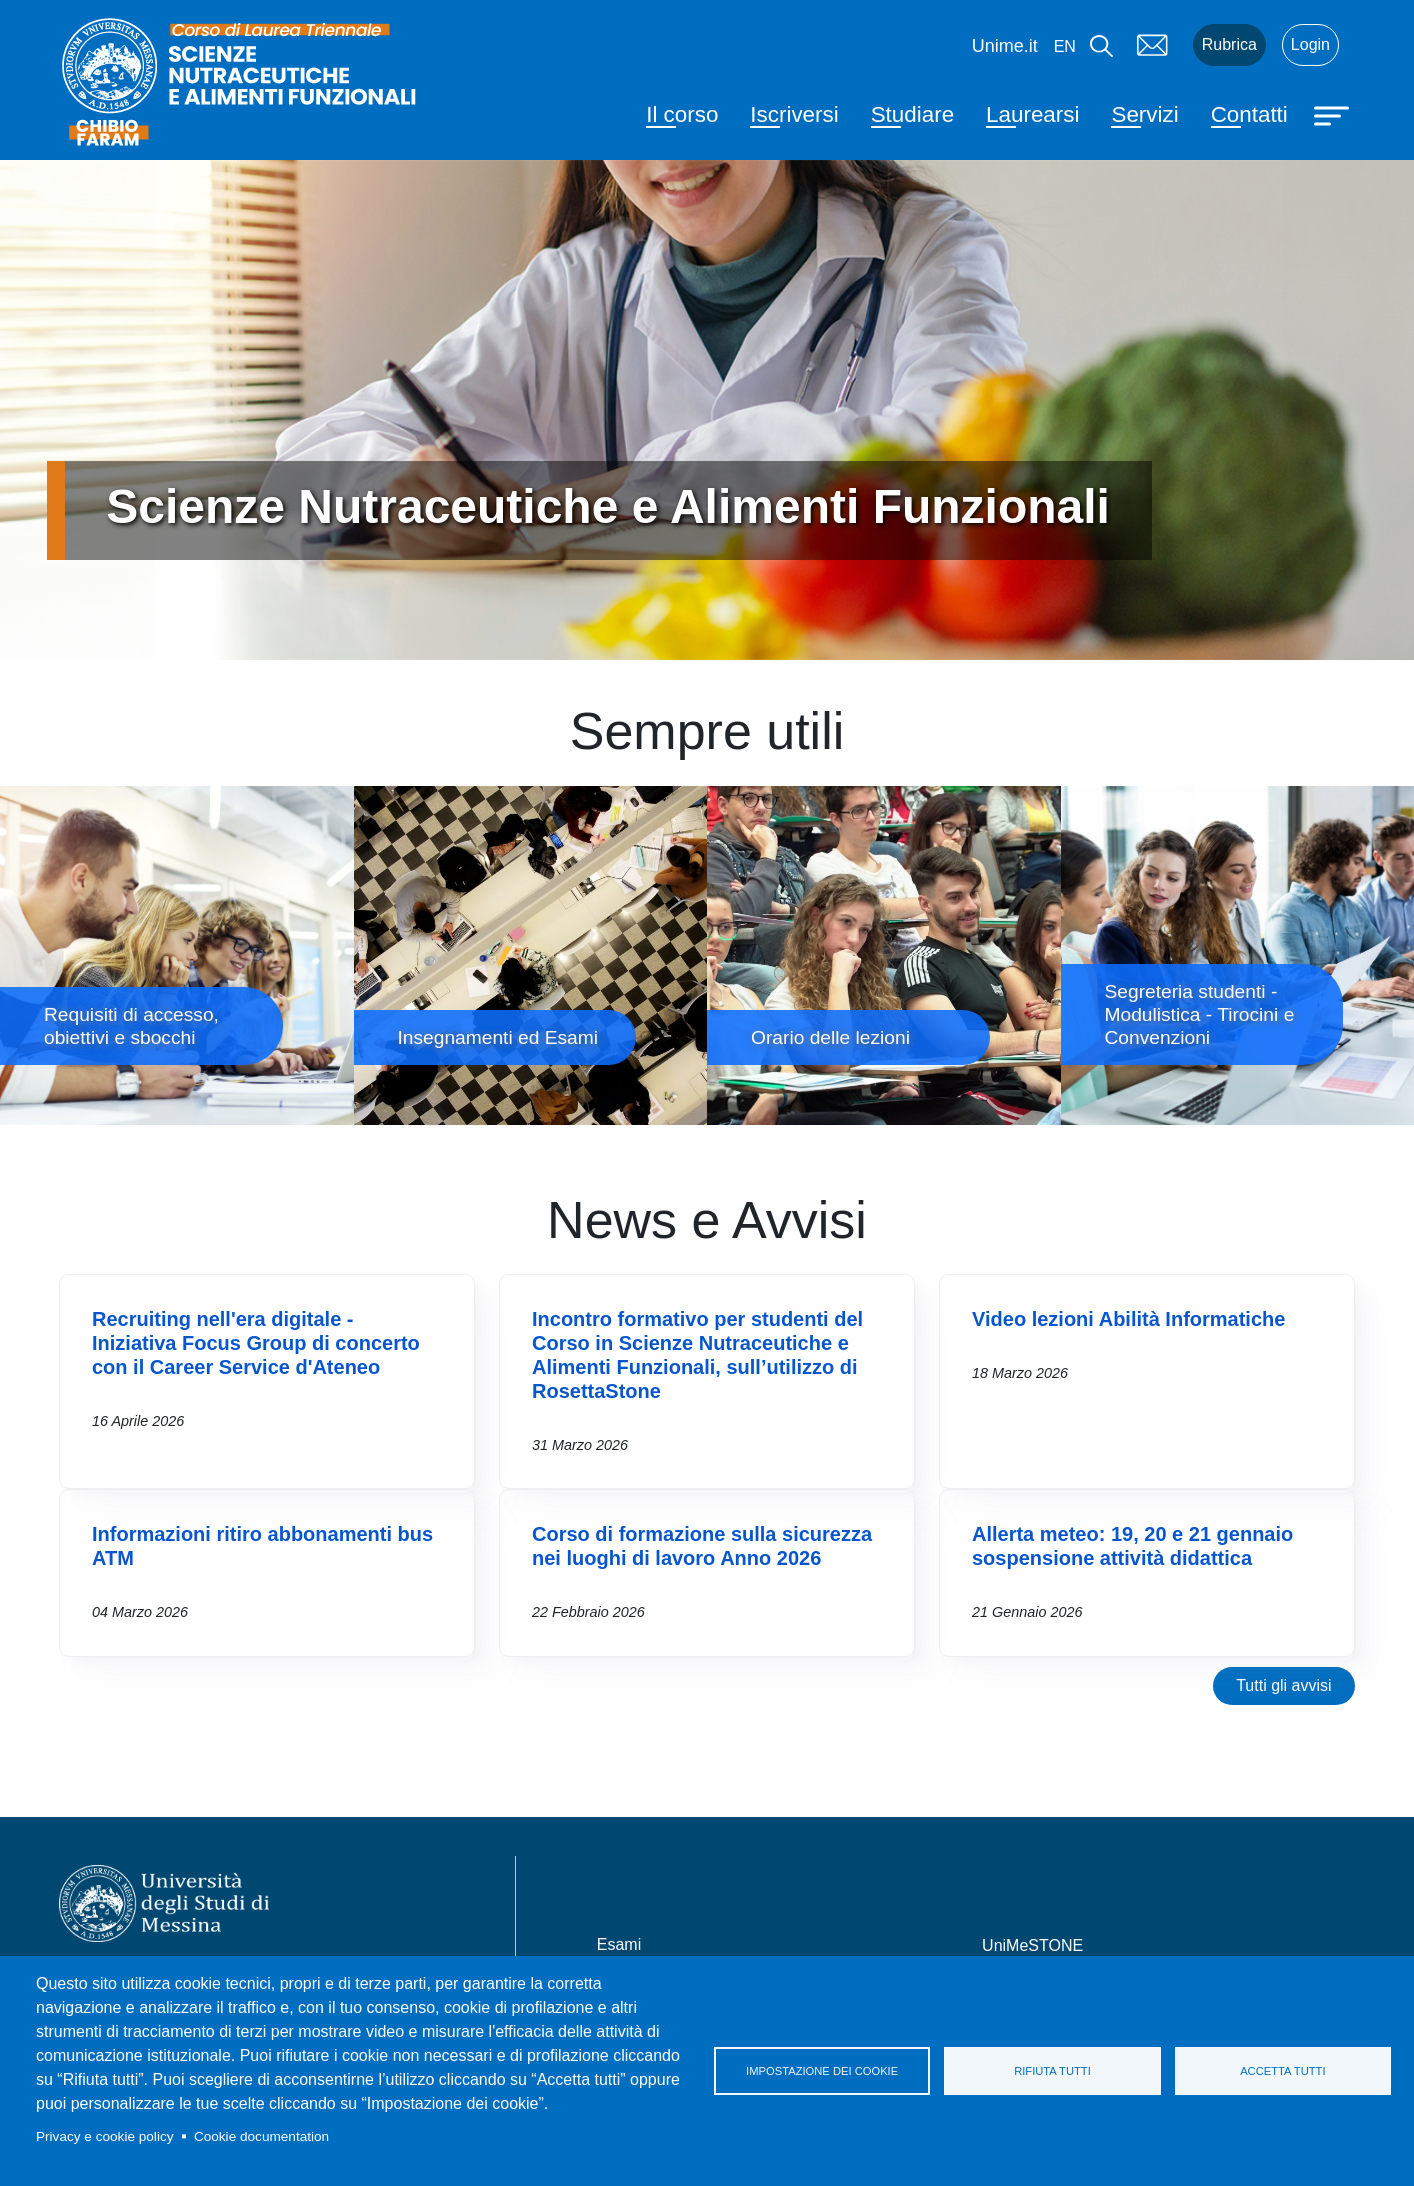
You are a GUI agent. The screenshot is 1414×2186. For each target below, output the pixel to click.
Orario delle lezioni (884, 955)
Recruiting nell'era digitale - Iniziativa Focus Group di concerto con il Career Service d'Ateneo (256, 1343)
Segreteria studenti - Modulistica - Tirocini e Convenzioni (1238, 955)
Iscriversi (794, 114)
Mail (1153, 45)
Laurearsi (1032, 114)
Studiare (912, 114)
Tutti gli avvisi (1283, 1685)
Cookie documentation (261, 2136)
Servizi (1144, 114)
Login (1310, 44)
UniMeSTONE (1032, 1945)
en (1065, 46)
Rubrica (1229, 44)
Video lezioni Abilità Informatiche (1128, 1319)
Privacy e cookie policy (105, 2136)
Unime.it (1005, 46)
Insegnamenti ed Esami (531, 955)
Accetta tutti (1282, 2071)
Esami (619, 1944)
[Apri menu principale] (1334, 114)
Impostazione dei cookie (822, 2071)
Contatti (1249, 114)
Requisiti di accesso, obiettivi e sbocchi (177, 955)
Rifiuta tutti (1052, 2071)
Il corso (682, 114)
